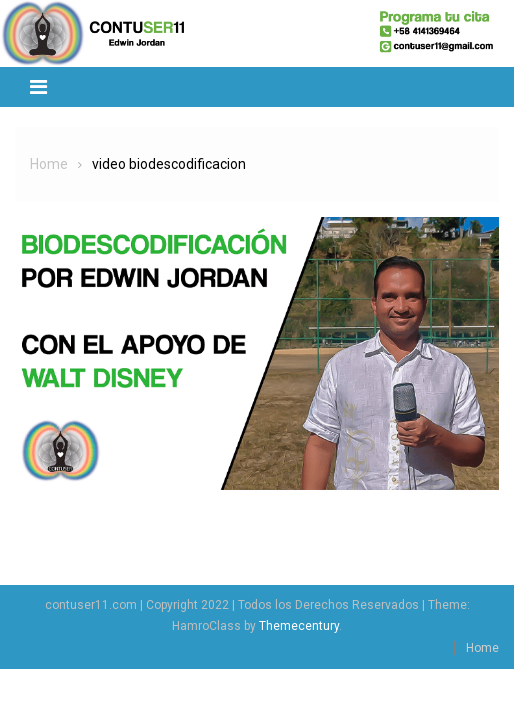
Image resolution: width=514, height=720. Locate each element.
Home (482, 648)
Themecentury (299, 626)
